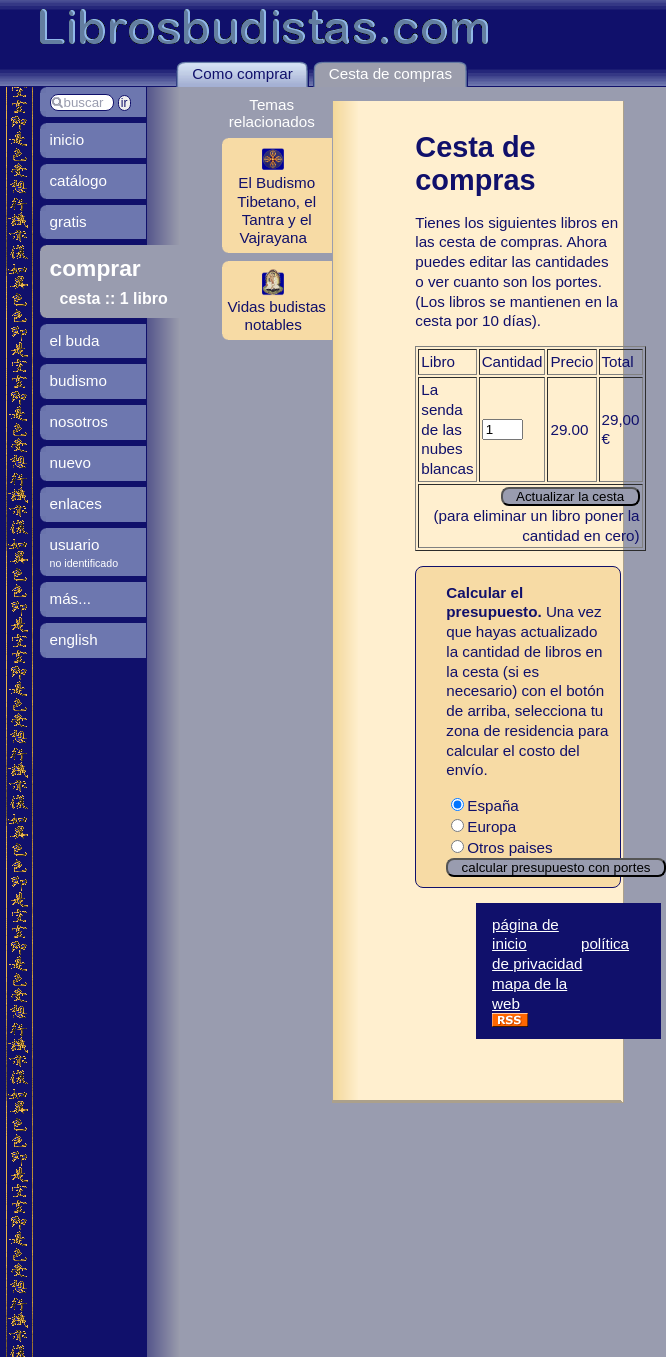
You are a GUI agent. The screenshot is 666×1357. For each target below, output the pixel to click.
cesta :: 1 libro (114, 298)
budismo (78, 380)
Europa (483, 826)
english (74, 639)
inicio (67, 139)
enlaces (76, 503)
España (485, 805)
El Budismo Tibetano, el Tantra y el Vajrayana (269, 195)
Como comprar (242, 73)
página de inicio (525, 934)
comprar (95, 268)
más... (70, 598)
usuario (75, 544)
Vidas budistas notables (274, 300)
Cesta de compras (390, 73)
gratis (68, 221)
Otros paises (501, 847)
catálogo (78, 180)
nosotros (79, 421)
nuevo (70, 462)
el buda (75, 340)
